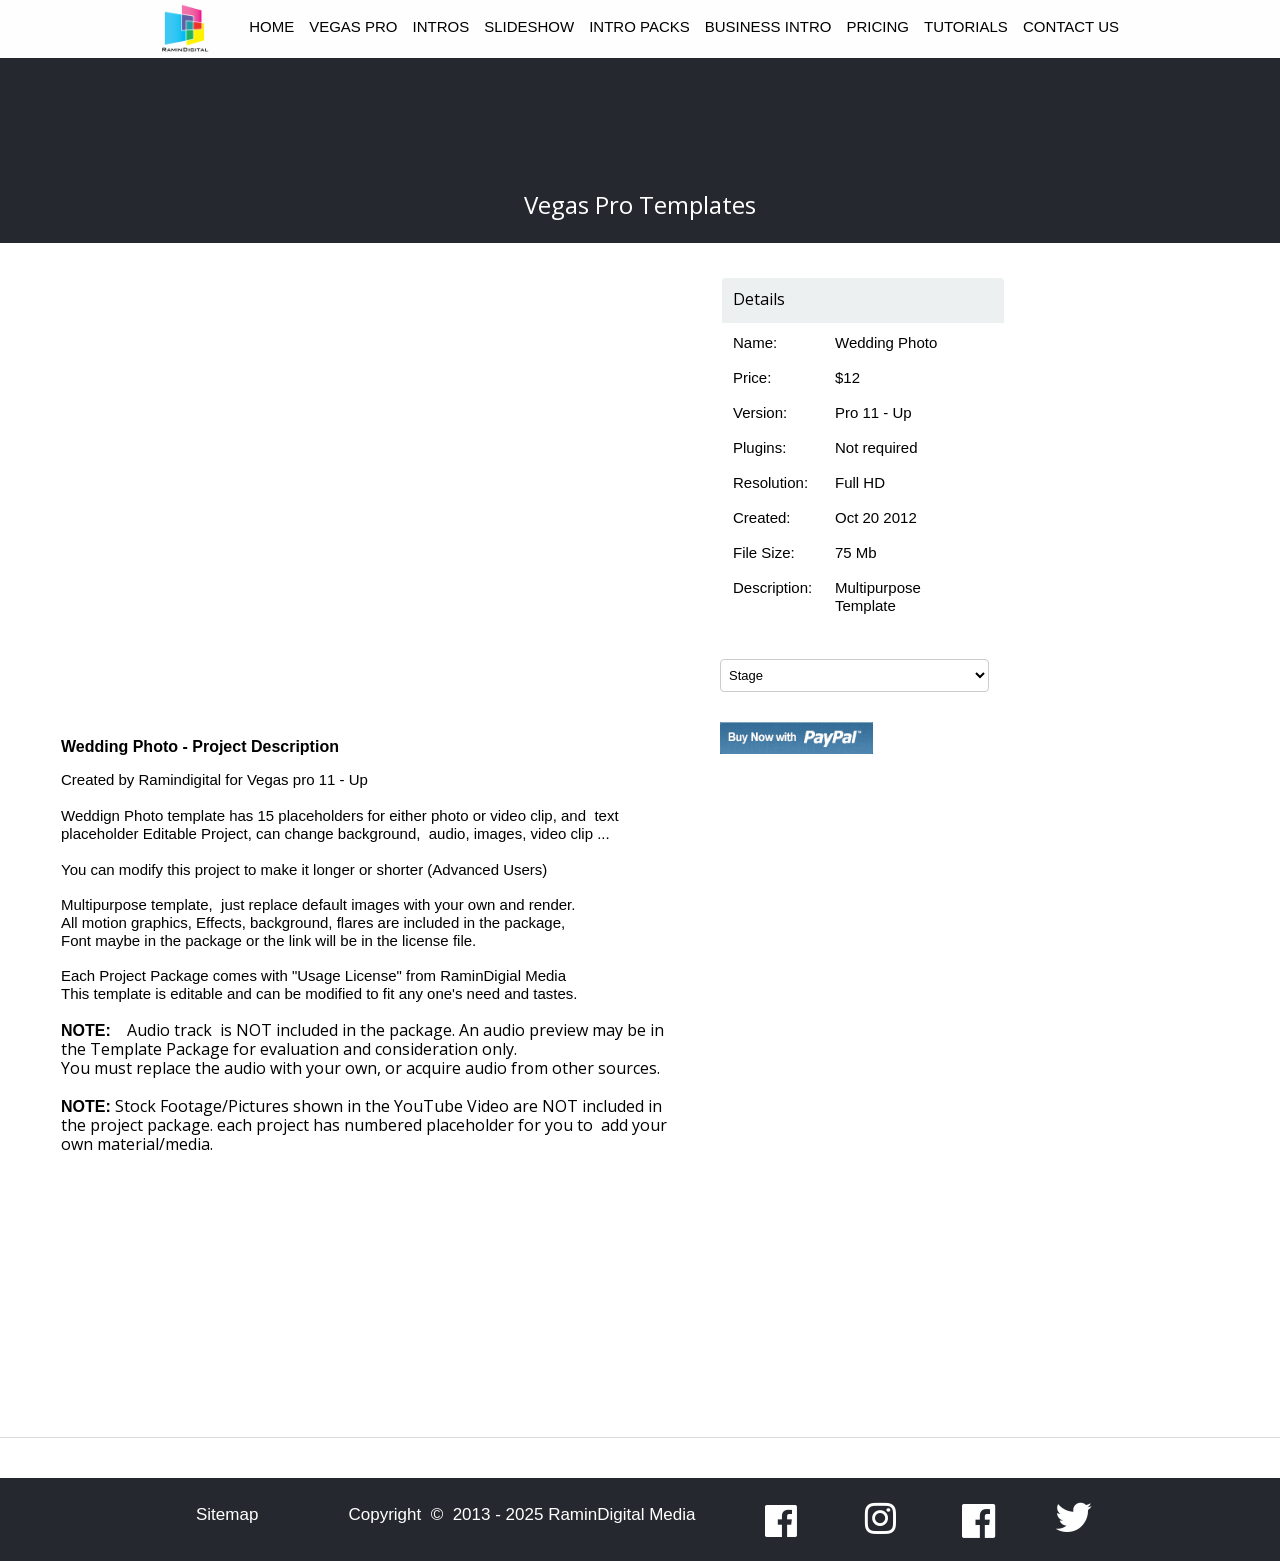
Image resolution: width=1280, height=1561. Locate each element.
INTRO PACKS (639, 26)
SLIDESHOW (529, 26)
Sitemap (227, 1514)
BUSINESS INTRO (768, 26)
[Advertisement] (854, 1137)
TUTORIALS (966, 26)
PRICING (877, 26)
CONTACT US (1071, 26)
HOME (271, 26)
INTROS (441, 26)
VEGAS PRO (353, 26)
